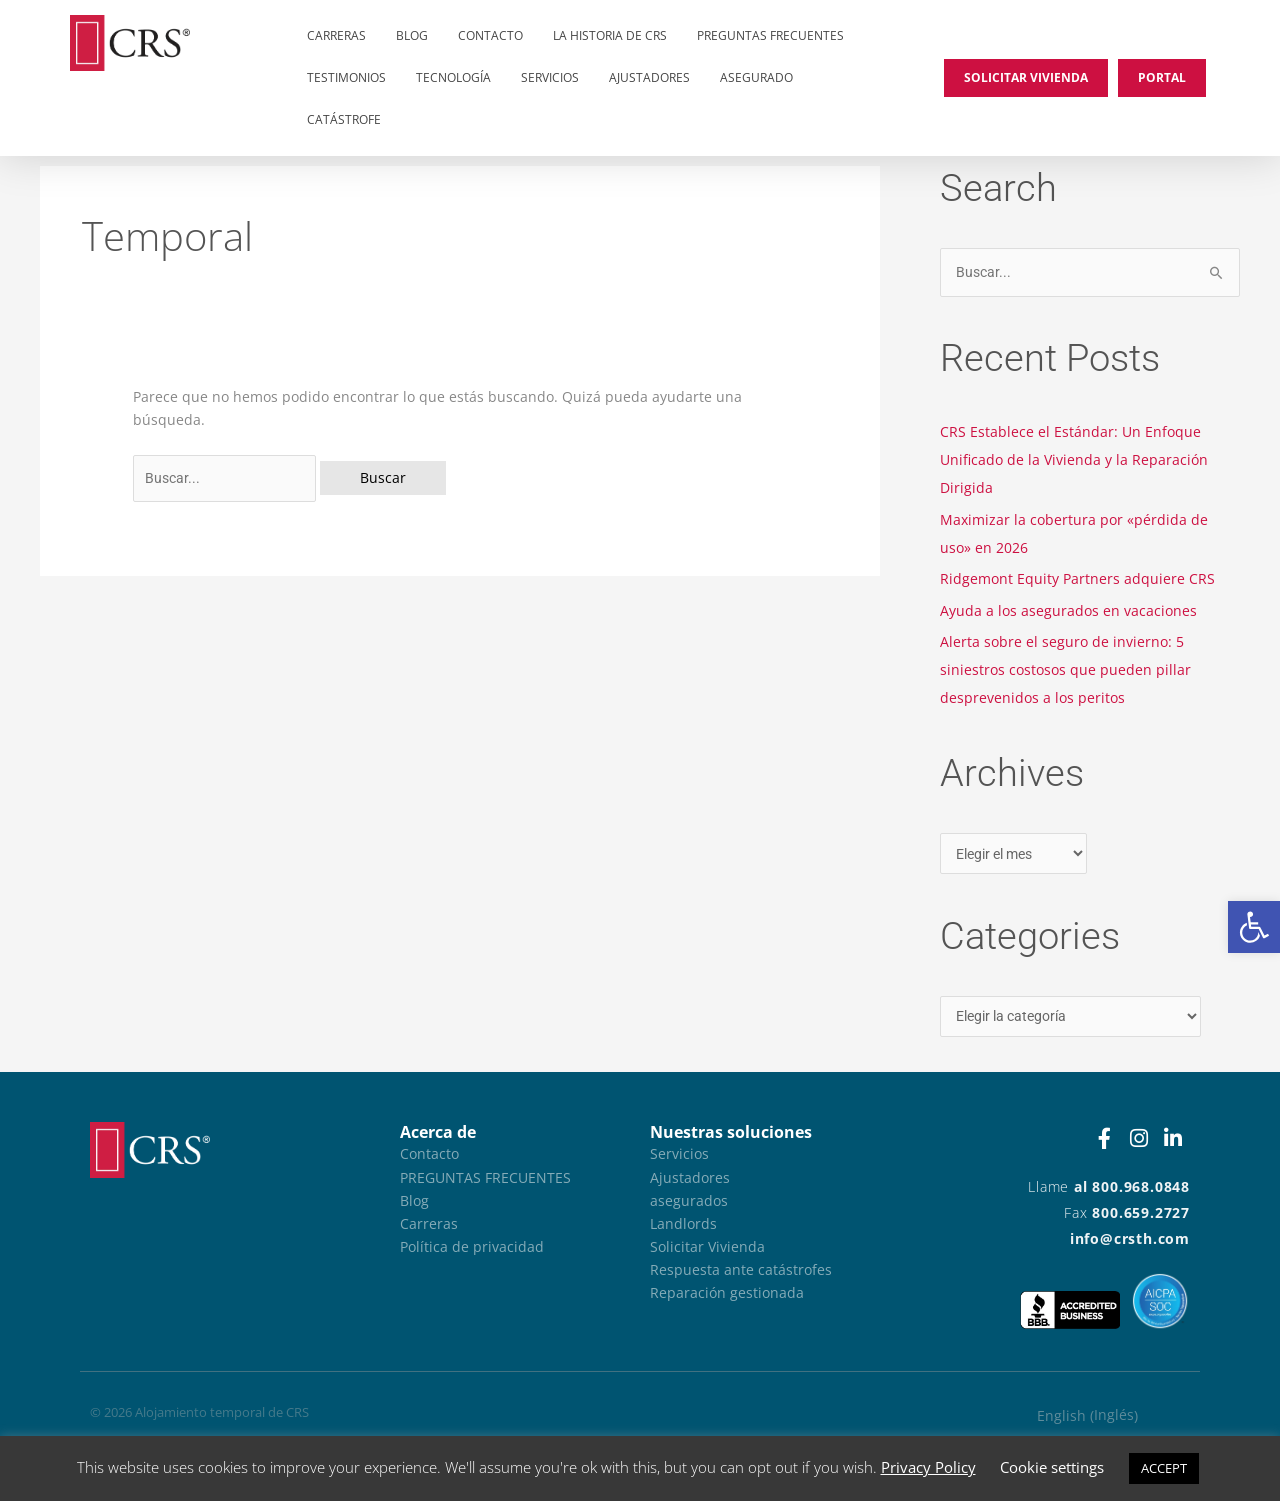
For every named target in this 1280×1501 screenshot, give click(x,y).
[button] (1254, 927)
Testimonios (346, 77)
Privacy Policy (928, 1467)
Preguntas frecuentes (770, 35)
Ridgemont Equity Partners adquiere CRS (1077, 578)
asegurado (756, 77)
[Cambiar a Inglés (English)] (1087, 1416)
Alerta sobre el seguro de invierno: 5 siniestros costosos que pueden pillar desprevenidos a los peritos (1065, 669)
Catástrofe (344, 119)
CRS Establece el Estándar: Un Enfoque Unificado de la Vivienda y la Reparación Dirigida (1074, 459)
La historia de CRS (610, 35)
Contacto (490, 35)
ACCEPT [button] (1164, 1468)
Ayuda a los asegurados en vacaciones (1068, 610)
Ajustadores (649, 77)
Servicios (550, 77)
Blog (412, 35)
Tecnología (453, 77)
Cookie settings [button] (1052, 1467)
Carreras (336, 35)
